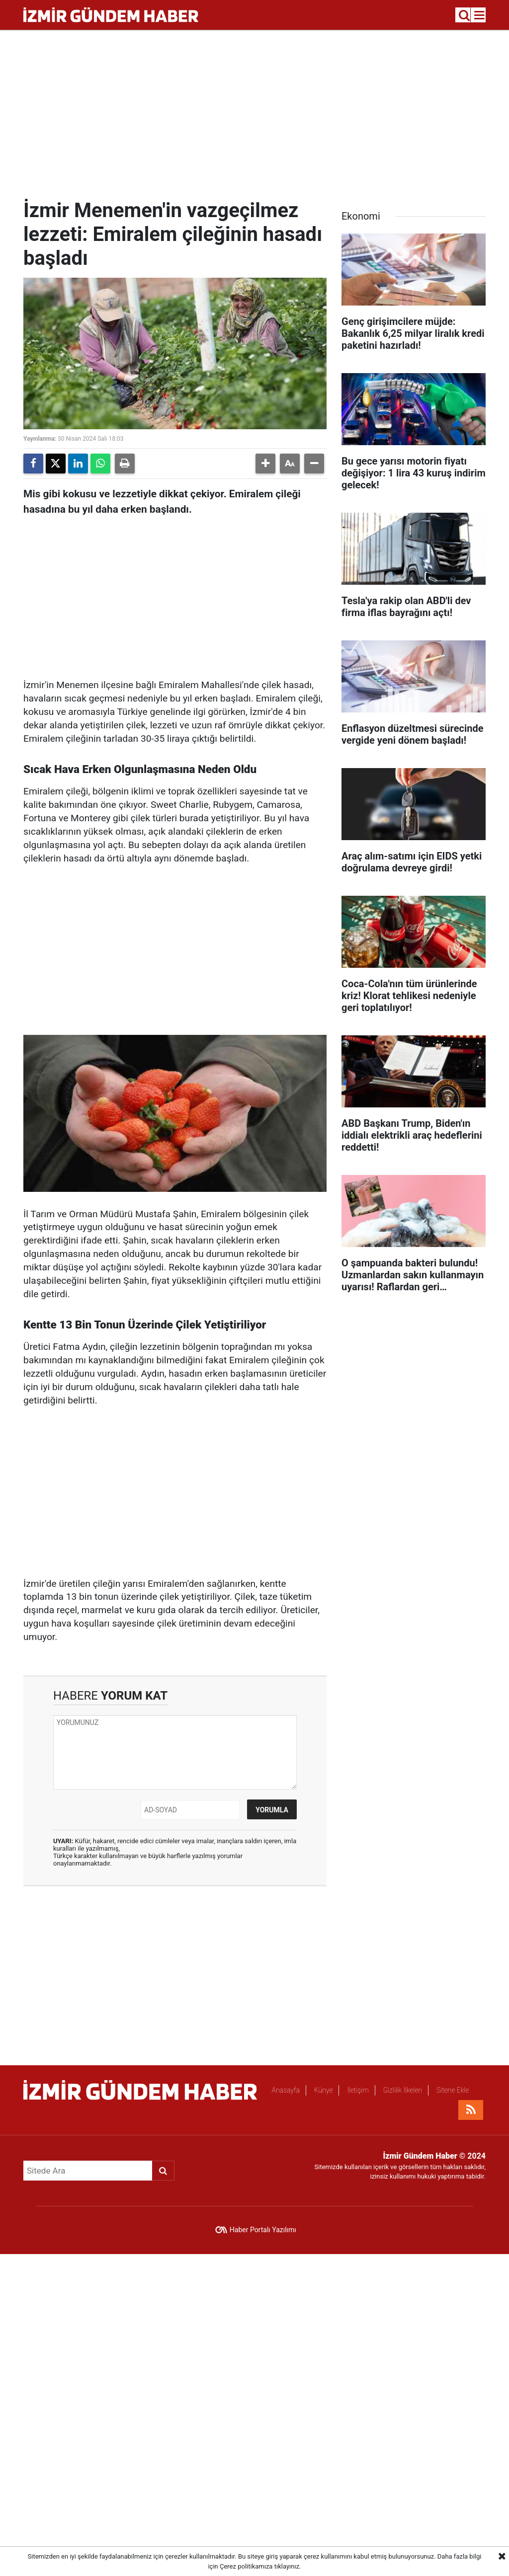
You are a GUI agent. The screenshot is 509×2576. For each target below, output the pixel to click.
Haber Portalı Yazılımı (263, 2230)
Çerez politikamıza (246, 2566)
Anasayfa (286, 2090)
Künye (323, 2090)
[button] (265, 463)
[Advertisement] (254, 114)
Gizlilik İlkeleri (402, 2090)
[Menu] (480, 15)
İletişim (357, 2090)
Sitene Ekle (452, 2090)
